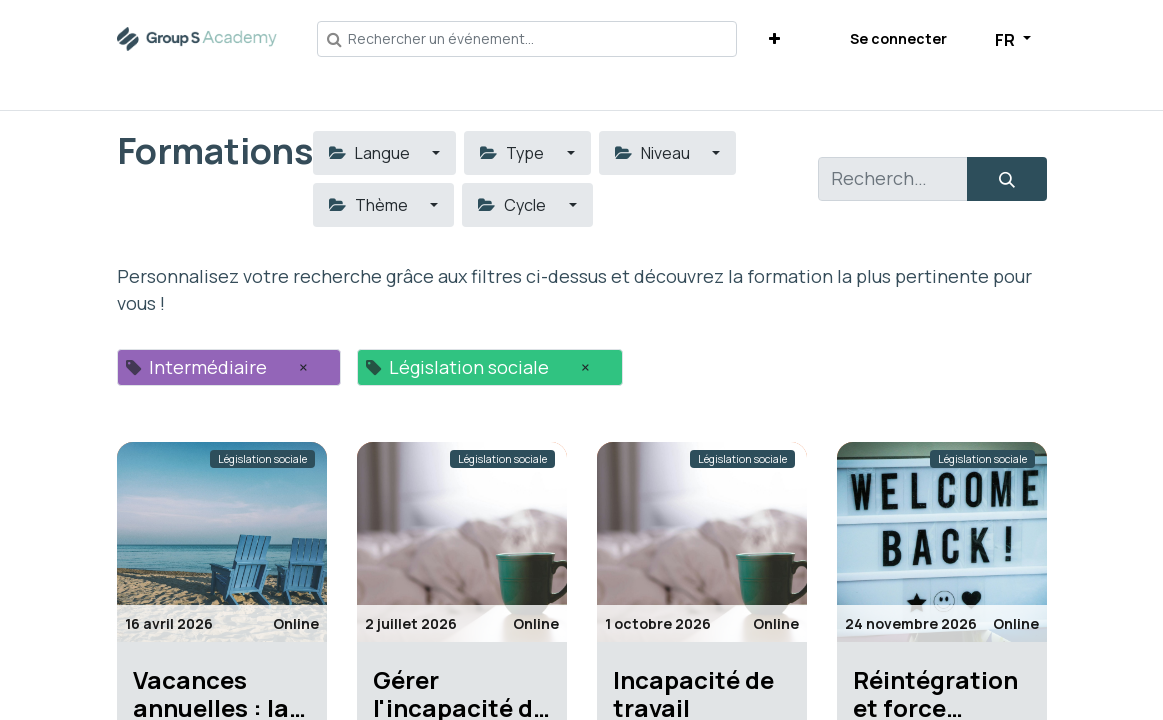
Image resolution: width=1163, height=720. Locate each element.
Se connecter (898, 38)
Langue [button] (371, 153)
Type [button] (513, 153)
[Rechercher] (1007, 179)
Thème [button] (370, 205)
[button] (774, 38)
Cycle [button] (513, 205)
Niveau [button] (654, 153)
